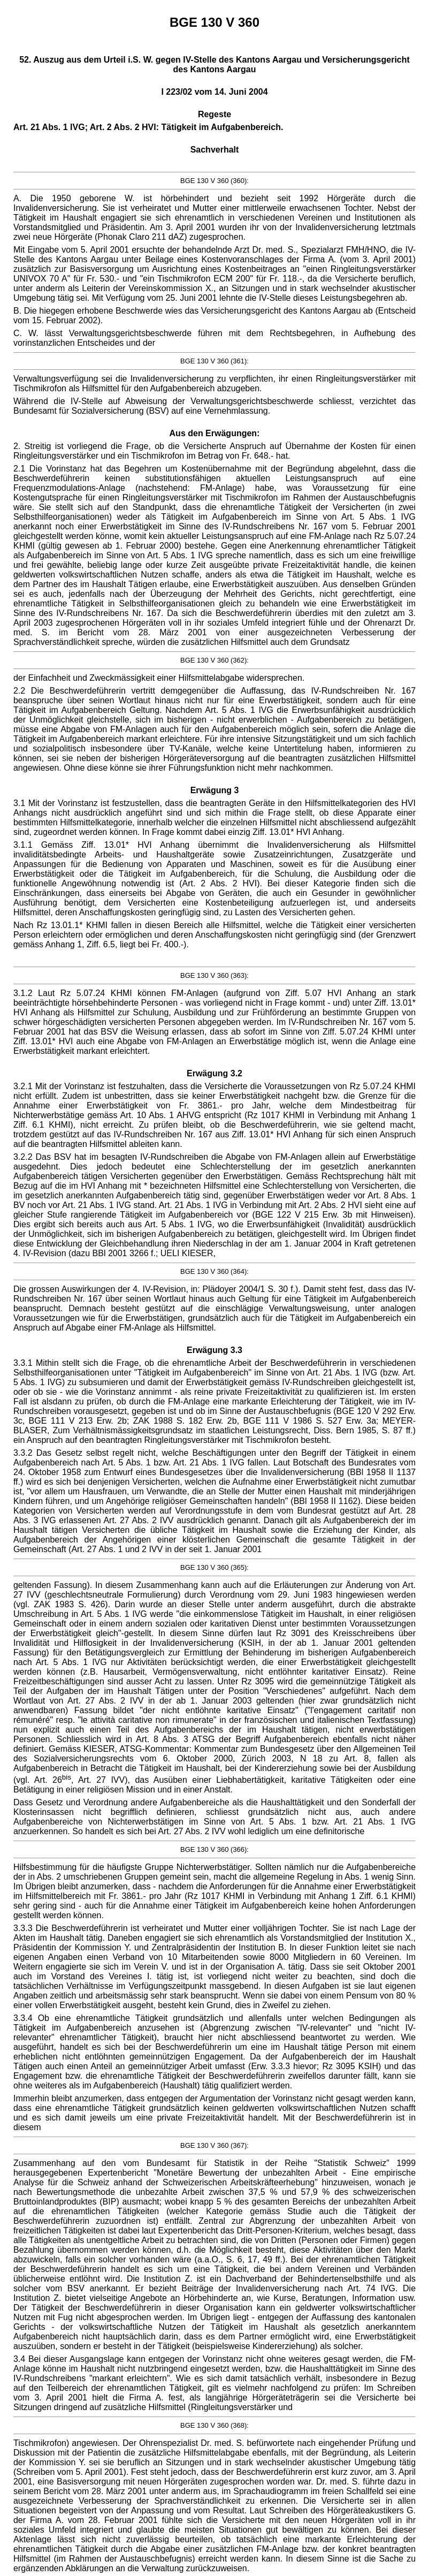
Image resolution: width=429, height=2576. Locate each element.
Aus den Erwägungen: (215, 433)
